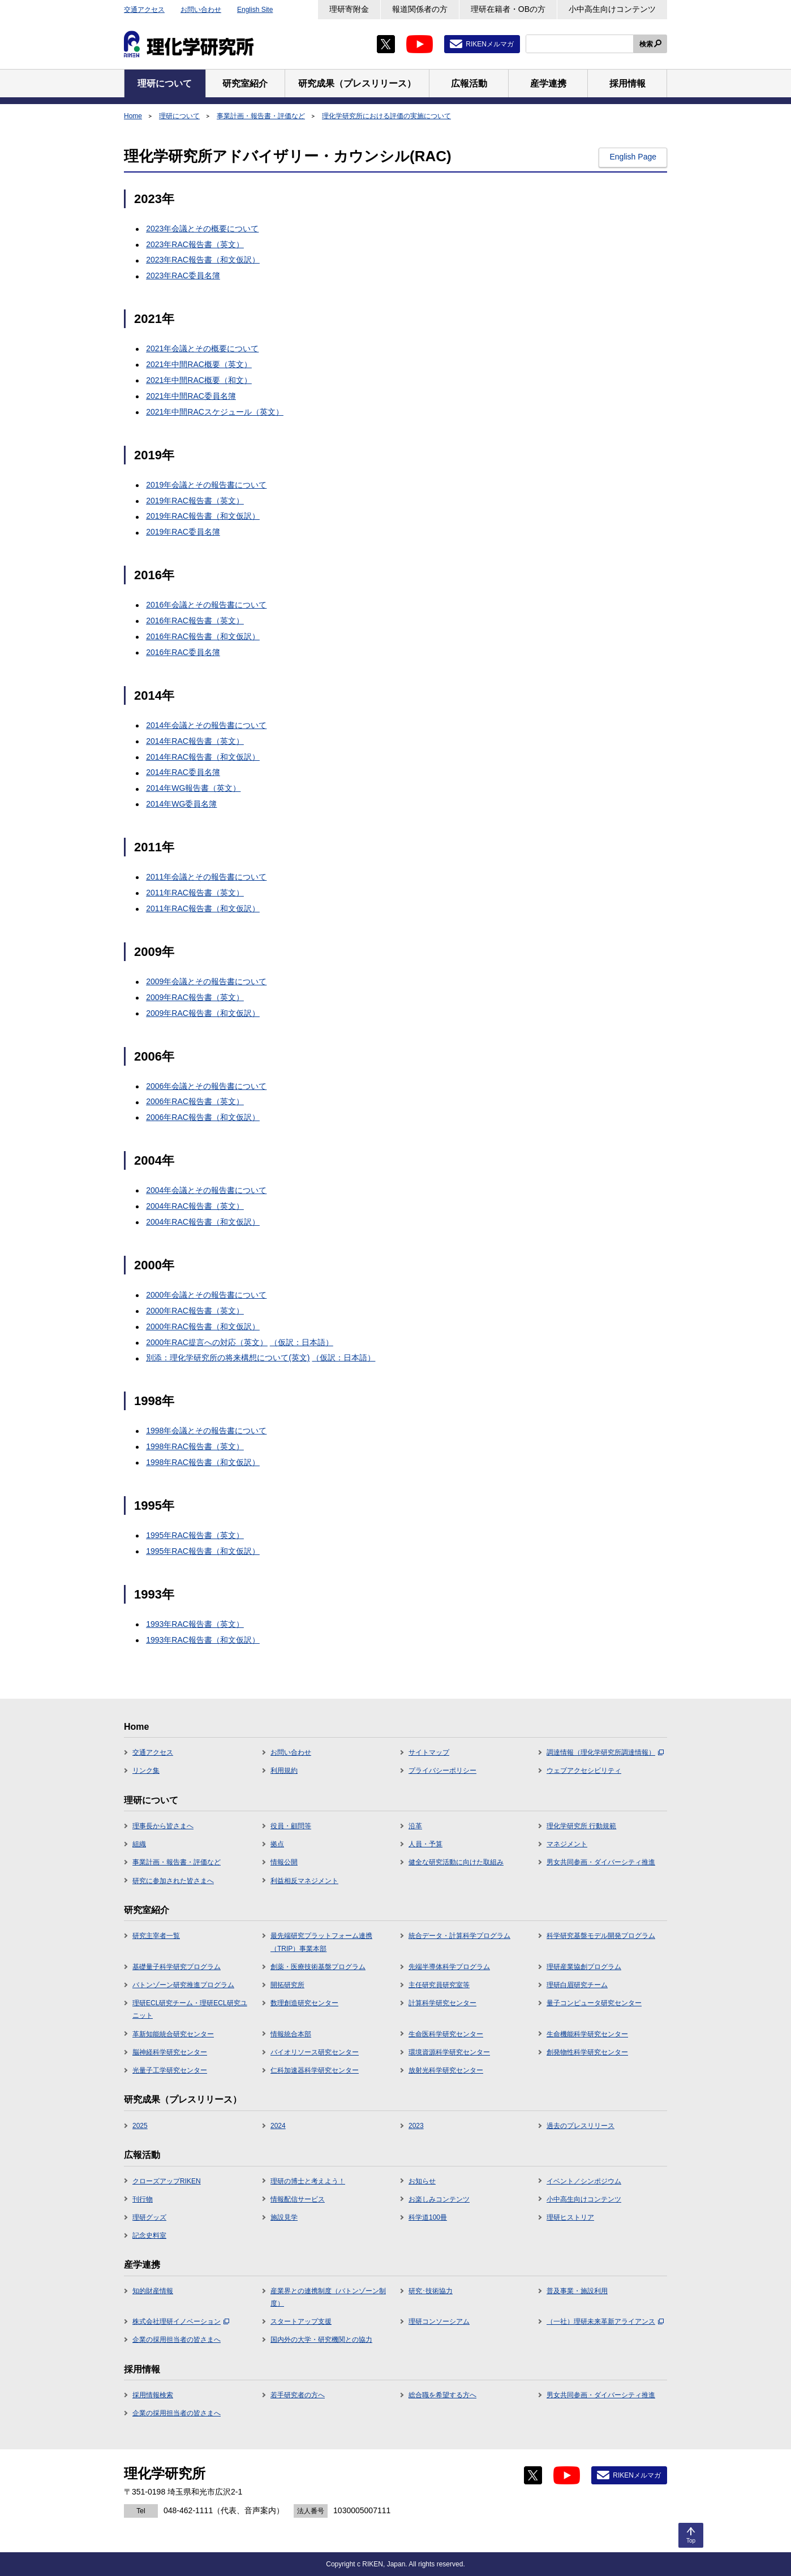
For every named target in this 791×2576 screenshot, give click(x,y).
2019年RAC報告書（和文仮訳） (203, 515)
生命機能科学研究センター (587, 2034)
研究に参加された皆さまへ (173, 1881)
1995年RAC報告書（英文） (195, 1535)
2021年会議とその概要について (202, 348)
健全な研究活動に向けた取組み (456, 1862)
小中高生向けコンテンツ (612, 9)
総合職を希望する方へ (442, 2395)
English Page (632, 156)
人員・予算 (425, 1844)
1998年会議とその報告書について (206, 1430)
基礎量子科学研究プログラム (176, 1967)
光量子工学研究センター (169, 2070)
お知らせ (422, 2181)
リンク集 (146, 1770)
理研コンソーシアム (439, 2321)
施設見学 (284, 2217)
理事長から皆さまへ (163, 1826)
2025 (140, 2126)
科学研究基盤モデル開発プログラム (601, 1936)
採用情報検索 (152, 2395)
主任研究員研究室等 (439, 1985)
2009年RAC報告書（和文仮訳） (203, 1013)
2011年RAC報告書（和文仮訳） (203, 908)
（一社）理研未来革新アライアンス (605, 2321)
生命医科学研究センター (446, 2034)
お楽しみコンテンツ (439, 2199)
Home (133, 116)
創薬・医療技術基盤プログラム (318, 1967)
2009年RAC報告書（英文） (195, 997)
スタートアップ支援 (301, 2321)
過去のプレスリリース (580, 2126)
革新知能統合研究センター (173, 2034)
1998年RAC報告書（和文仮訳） (203, 1462)
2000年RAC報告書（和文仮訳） (203, 1326)
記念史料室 (149, 2235)
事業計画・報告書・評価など (261, 116)
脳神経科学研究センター (169, 2052)
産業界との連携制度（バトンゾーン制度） (328, 2297)
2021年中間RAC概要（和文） (199, 380)
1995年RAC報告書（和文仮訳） (203, 1551)
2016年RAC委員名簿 (183, 652)
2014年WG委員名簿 (181, 803)
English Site (255, 10)
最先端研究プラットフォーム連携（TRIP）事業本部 (321, 1942)
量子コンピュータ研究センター (594, 2003)
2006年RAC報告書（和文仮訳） (203, 1117)
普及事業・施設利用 (577, 2291)
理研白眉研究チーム (577, 1985)
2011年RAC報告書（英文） (195, 892)
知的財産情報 (152, 2291)
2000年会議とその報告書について (206, 1294)
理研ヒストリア (570, 2217)
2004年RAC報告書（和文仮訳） (203, 1221)
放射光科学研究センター (446, 2070)
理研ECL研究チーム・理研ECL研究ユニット (189, 2009)
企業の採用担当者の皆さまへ (176, 2340)
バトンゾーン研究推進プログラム (183, 1985)
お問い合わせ (200, 10)
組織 (139, 1844)
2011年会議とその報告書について (206, 876)
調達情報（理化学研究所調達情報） (605, 1752)
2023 (416, 2126)
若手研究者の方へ (297, 2395)
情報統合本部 (290, 2034)
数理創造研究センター (304, 2003)
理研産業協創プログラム (584, 1967)
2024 (278, 2126)
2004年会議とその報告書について (206, 1190)
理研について (179, 116)
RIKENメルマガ (490, 44)
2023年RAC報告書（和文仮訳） (203, 259)
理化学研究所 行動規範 (581, 1826)
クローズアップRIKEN (166, 2181)
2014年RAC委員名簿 (183, 772)
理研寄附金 (349, 9)
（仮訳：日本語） (301, 1342)
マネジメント (567, 1844)
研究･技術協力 (431, 2291)
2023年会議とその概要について (202, 228)
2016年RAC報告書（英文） (195, 620)
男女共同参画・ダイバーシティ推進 (601, 1862)
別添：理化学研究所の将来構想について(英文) (227, 1357)
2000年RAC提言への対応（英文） (207, 1342)
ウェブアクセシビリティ (584, 1770)
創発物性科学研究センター (587, 2052)
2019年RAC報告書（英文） (195, 500)
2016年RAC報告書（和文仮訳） (203, 636)
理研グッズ (149, 2217)
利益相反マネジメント (304, 1881)
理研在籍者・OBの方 (508, 9)
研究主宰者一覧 (156, 1936)
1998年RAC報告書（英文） (195, 1446)
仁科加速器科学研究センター (314, 2070)
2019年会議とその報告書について (206, 484)
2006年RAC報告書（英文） (195, 1101)
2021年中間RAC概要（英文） (199, 364)
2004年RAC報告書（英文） (195, 1206)
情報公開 (284, 1862)
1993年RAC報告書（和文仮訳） (203, 1639)
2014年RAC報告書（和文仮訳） (203, 756)
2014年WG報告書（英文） (193, 787)
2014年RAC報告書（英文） (195, 741)
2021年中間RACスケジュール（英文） (214, 411)
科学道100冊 (428, 2217)
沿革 (415, 1826)
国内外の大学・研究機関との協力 (321, 2340)
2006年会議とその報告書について (206, 1086)
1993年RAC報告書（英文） (195, 1624)
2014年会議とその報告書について (206, 725)
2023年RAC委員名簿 (183, 275)
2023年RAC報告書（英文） (195, 244)
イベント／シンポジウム (584, 2181)
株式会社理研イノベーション (180, 2321)
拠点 (277, 1844)
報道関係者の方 (420, 9)
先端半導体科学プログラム (449, 1967)
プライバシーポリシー (442, 1770)
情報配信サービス (297, 2199)
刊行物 (142, 2199)
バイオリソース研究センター (314, 2052)
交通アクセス (144, 10)
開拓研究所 (287, 1985)
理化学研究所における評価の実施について (386, 116)
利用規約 (284, 1770)
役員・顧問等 (290, 1826)
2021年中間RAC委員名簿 (191, 395)
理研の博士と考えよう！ (307, 2181)
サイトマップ (429, 1752)
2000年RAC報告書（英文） (195, 1310)
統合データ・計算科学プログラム (459, 1936)
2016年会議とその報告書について (206, 604)
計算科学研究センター (442, 2003)
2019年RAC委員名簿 (183, 531)
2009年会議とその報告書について (206, 981)
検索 (646, 44)
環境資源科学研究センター (449, 2052)
